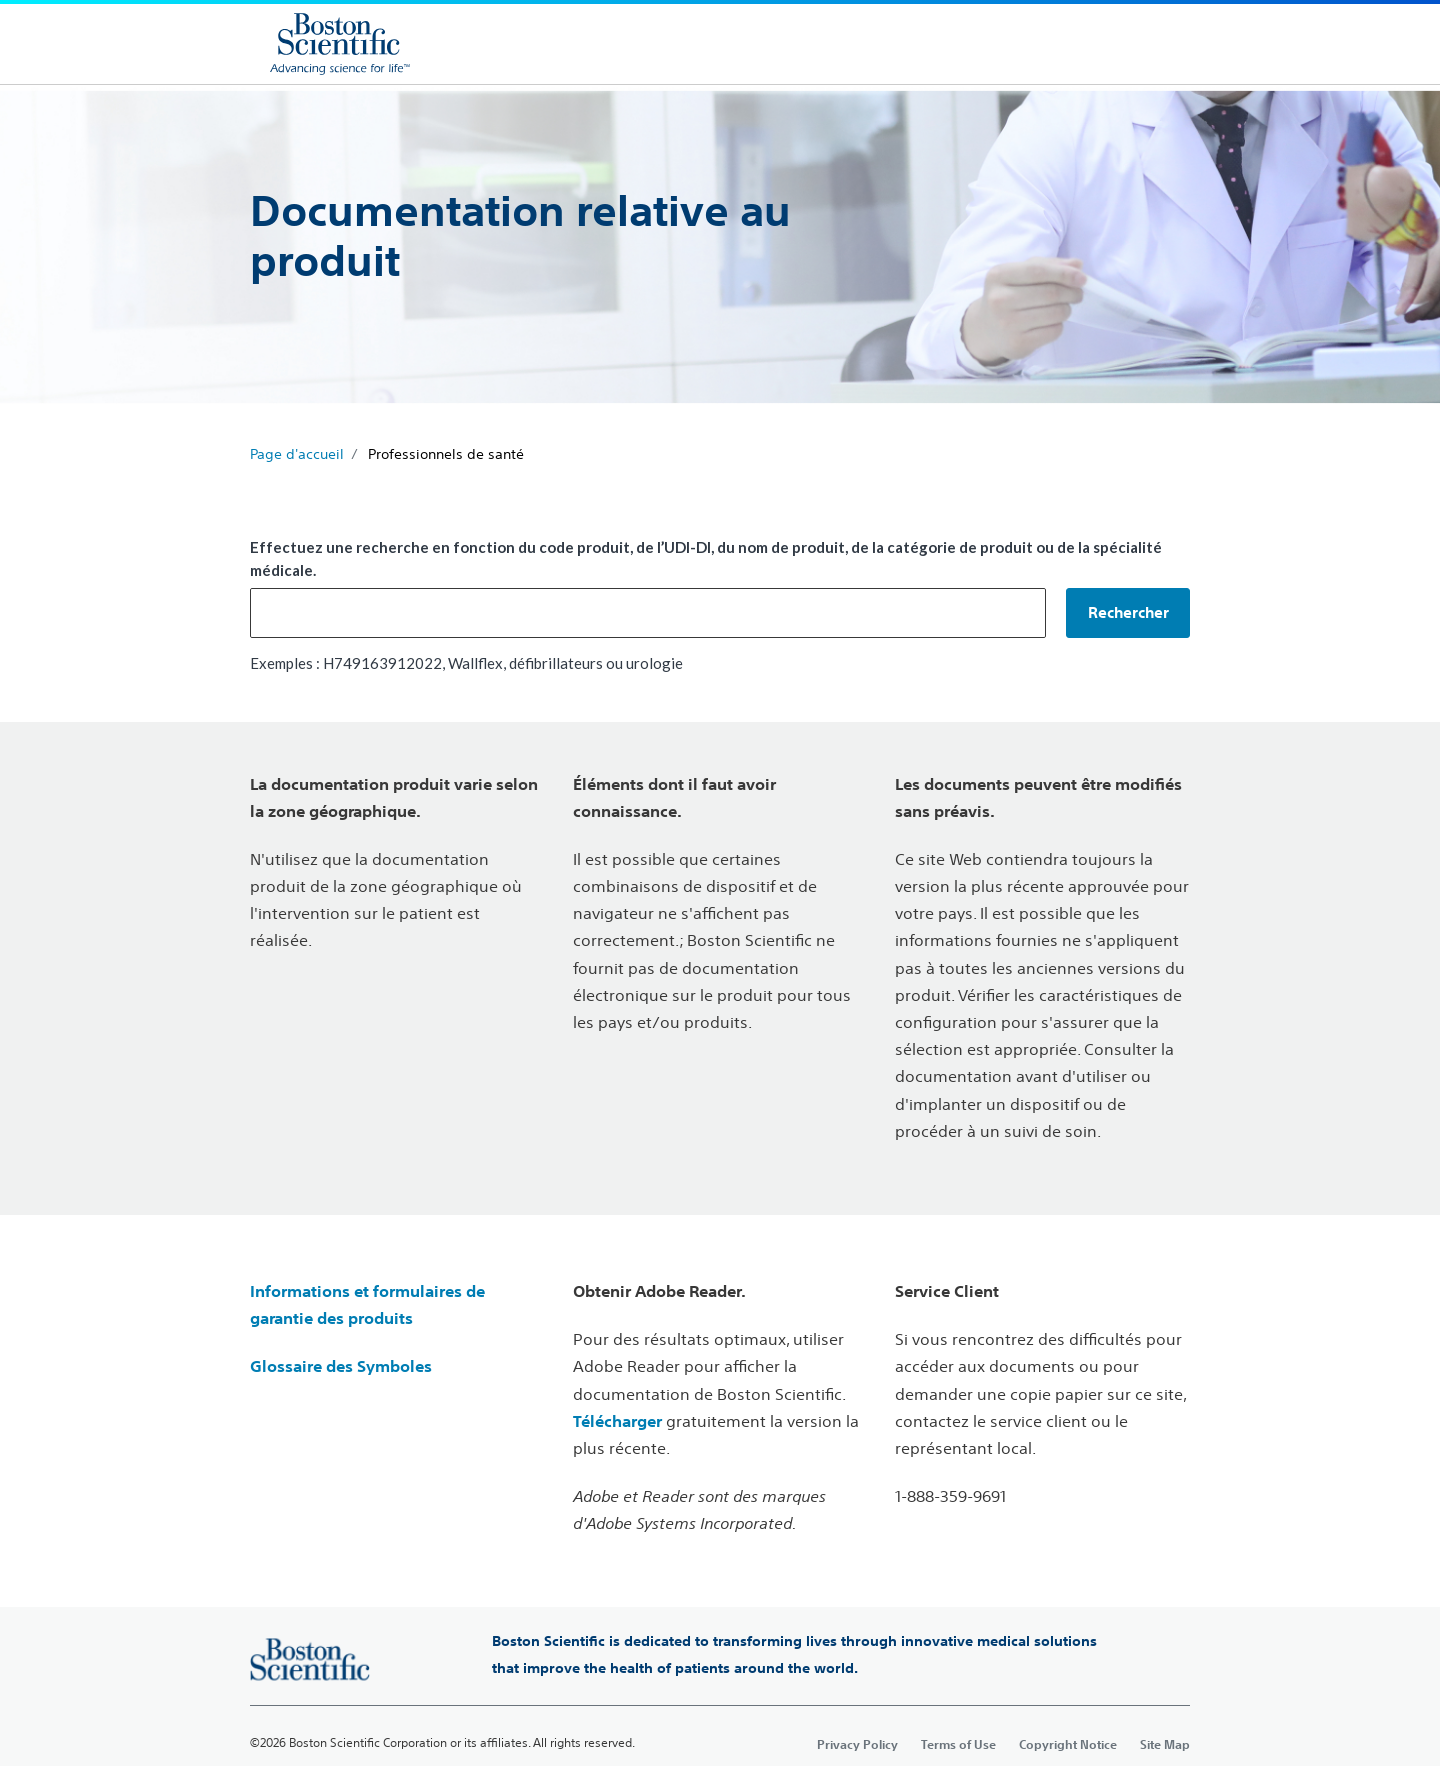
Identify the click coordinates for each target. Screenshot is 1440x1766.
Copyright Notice (1068, 1744)
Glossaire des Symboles (341, 1366)
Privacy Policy (857, 1744)
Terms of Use (958, 1744)
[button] (1128, 613)
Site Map (1165, 1744)
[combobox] (648, 613)
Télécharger (617, 1421)
